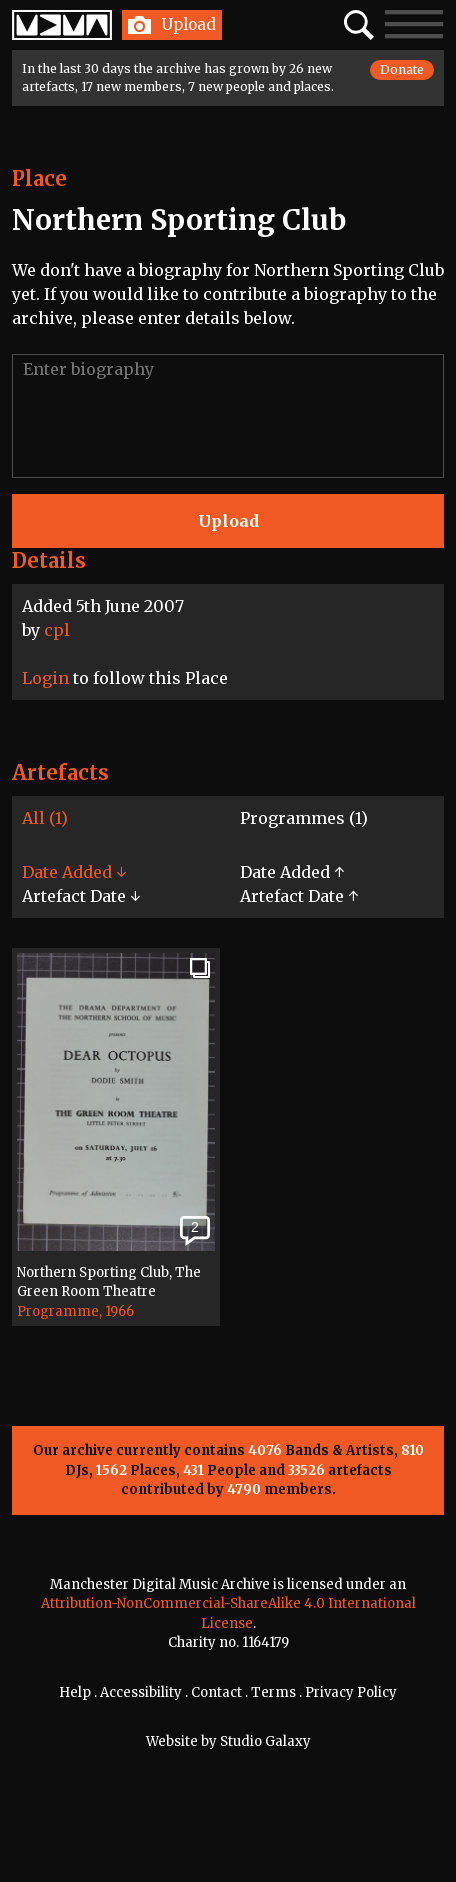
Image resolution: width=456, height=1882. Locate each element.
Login (45, 678)
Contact (216, 1692)
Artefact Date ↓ (81, 896)
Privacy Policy (351, 1692)
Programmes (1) (304, 818)
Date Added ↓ (74, 872)
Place (39, 178)
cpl (57, 630)
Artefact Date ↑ (299, 896)
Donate (402, 69)
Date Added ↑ (292, 872)
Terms (273, 1692)
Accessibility (141, 1692)
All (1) (45, 818)
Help (75, 1692)
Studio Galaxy (265, 1741)
